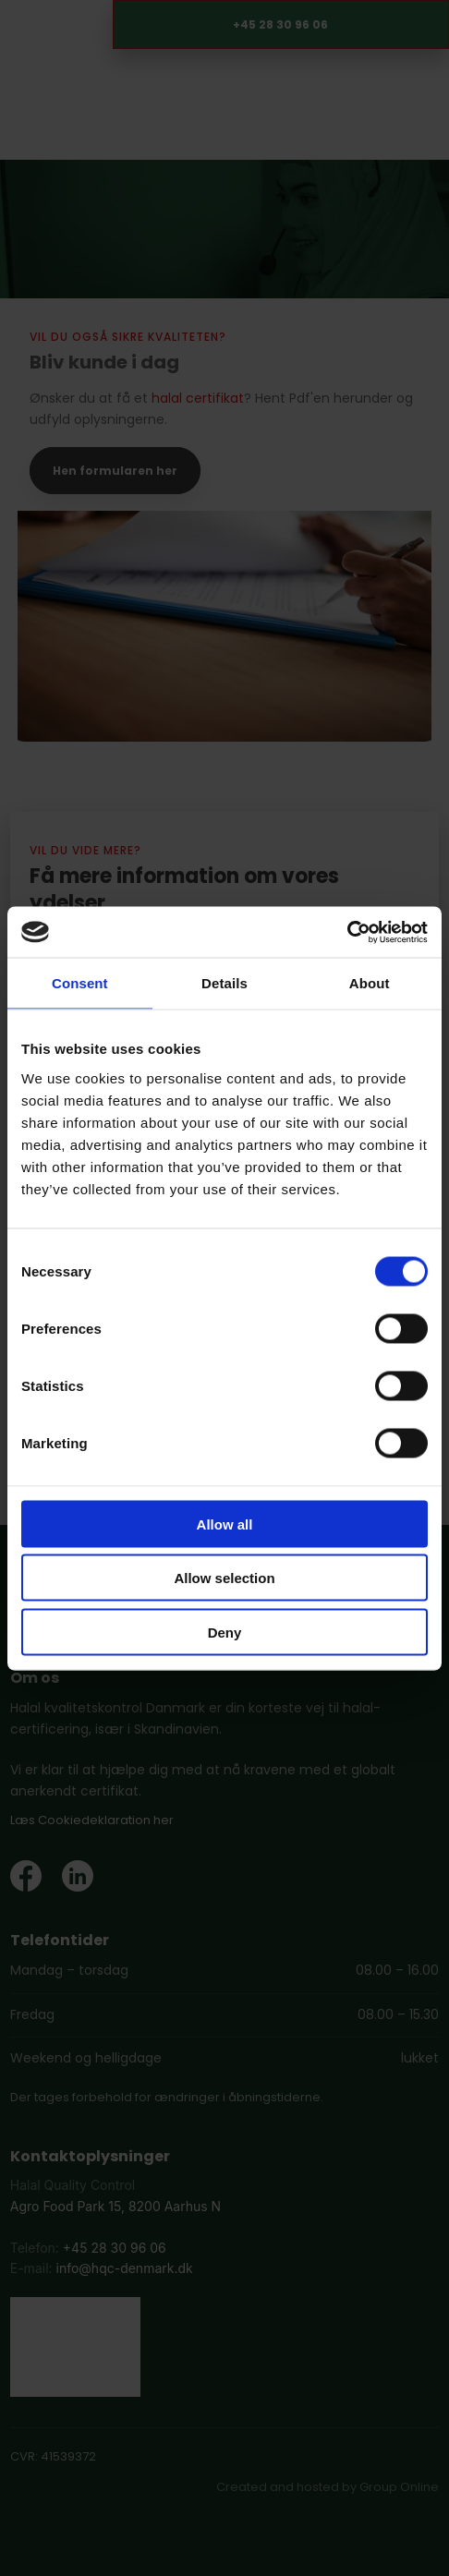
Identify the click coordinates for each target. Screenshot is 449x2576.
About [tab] (369, 983)
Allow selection (224, 1578)
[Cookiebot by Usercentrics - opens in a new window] (347, 932)
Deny (225, 1631)
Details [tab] (224, 983)
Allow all (225, 1523)
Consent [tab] (80, 983)
